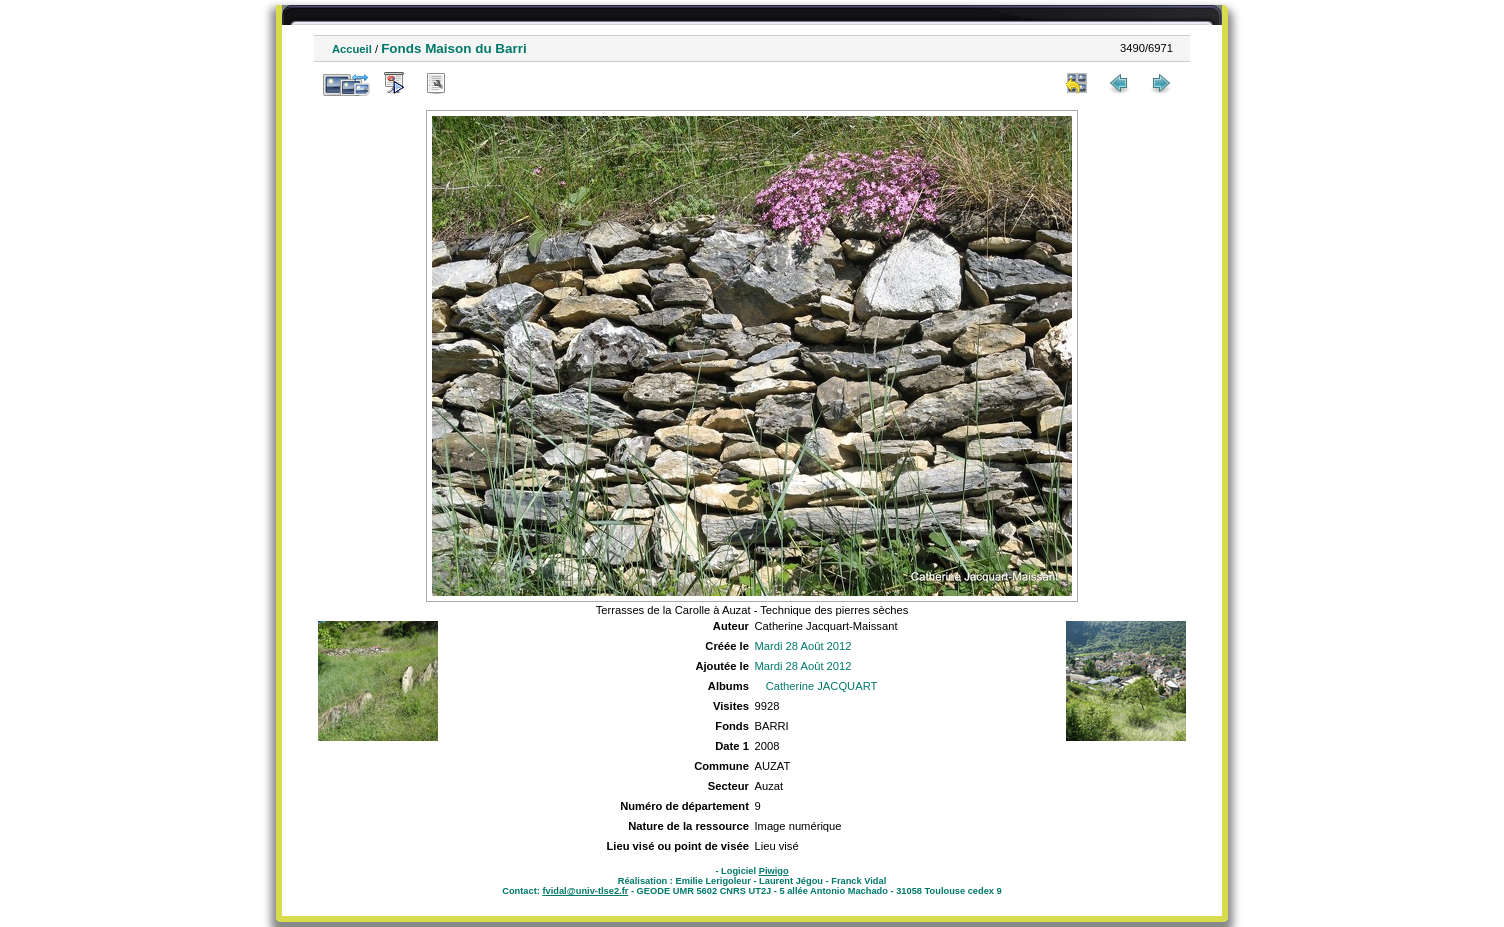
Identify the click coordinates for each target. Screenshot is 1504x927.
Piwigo (774, 871)
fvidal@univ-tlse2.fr (585, 891)
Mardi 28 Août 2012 (802, 646)
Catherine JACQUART (822, 686)
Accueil (352, 49)
